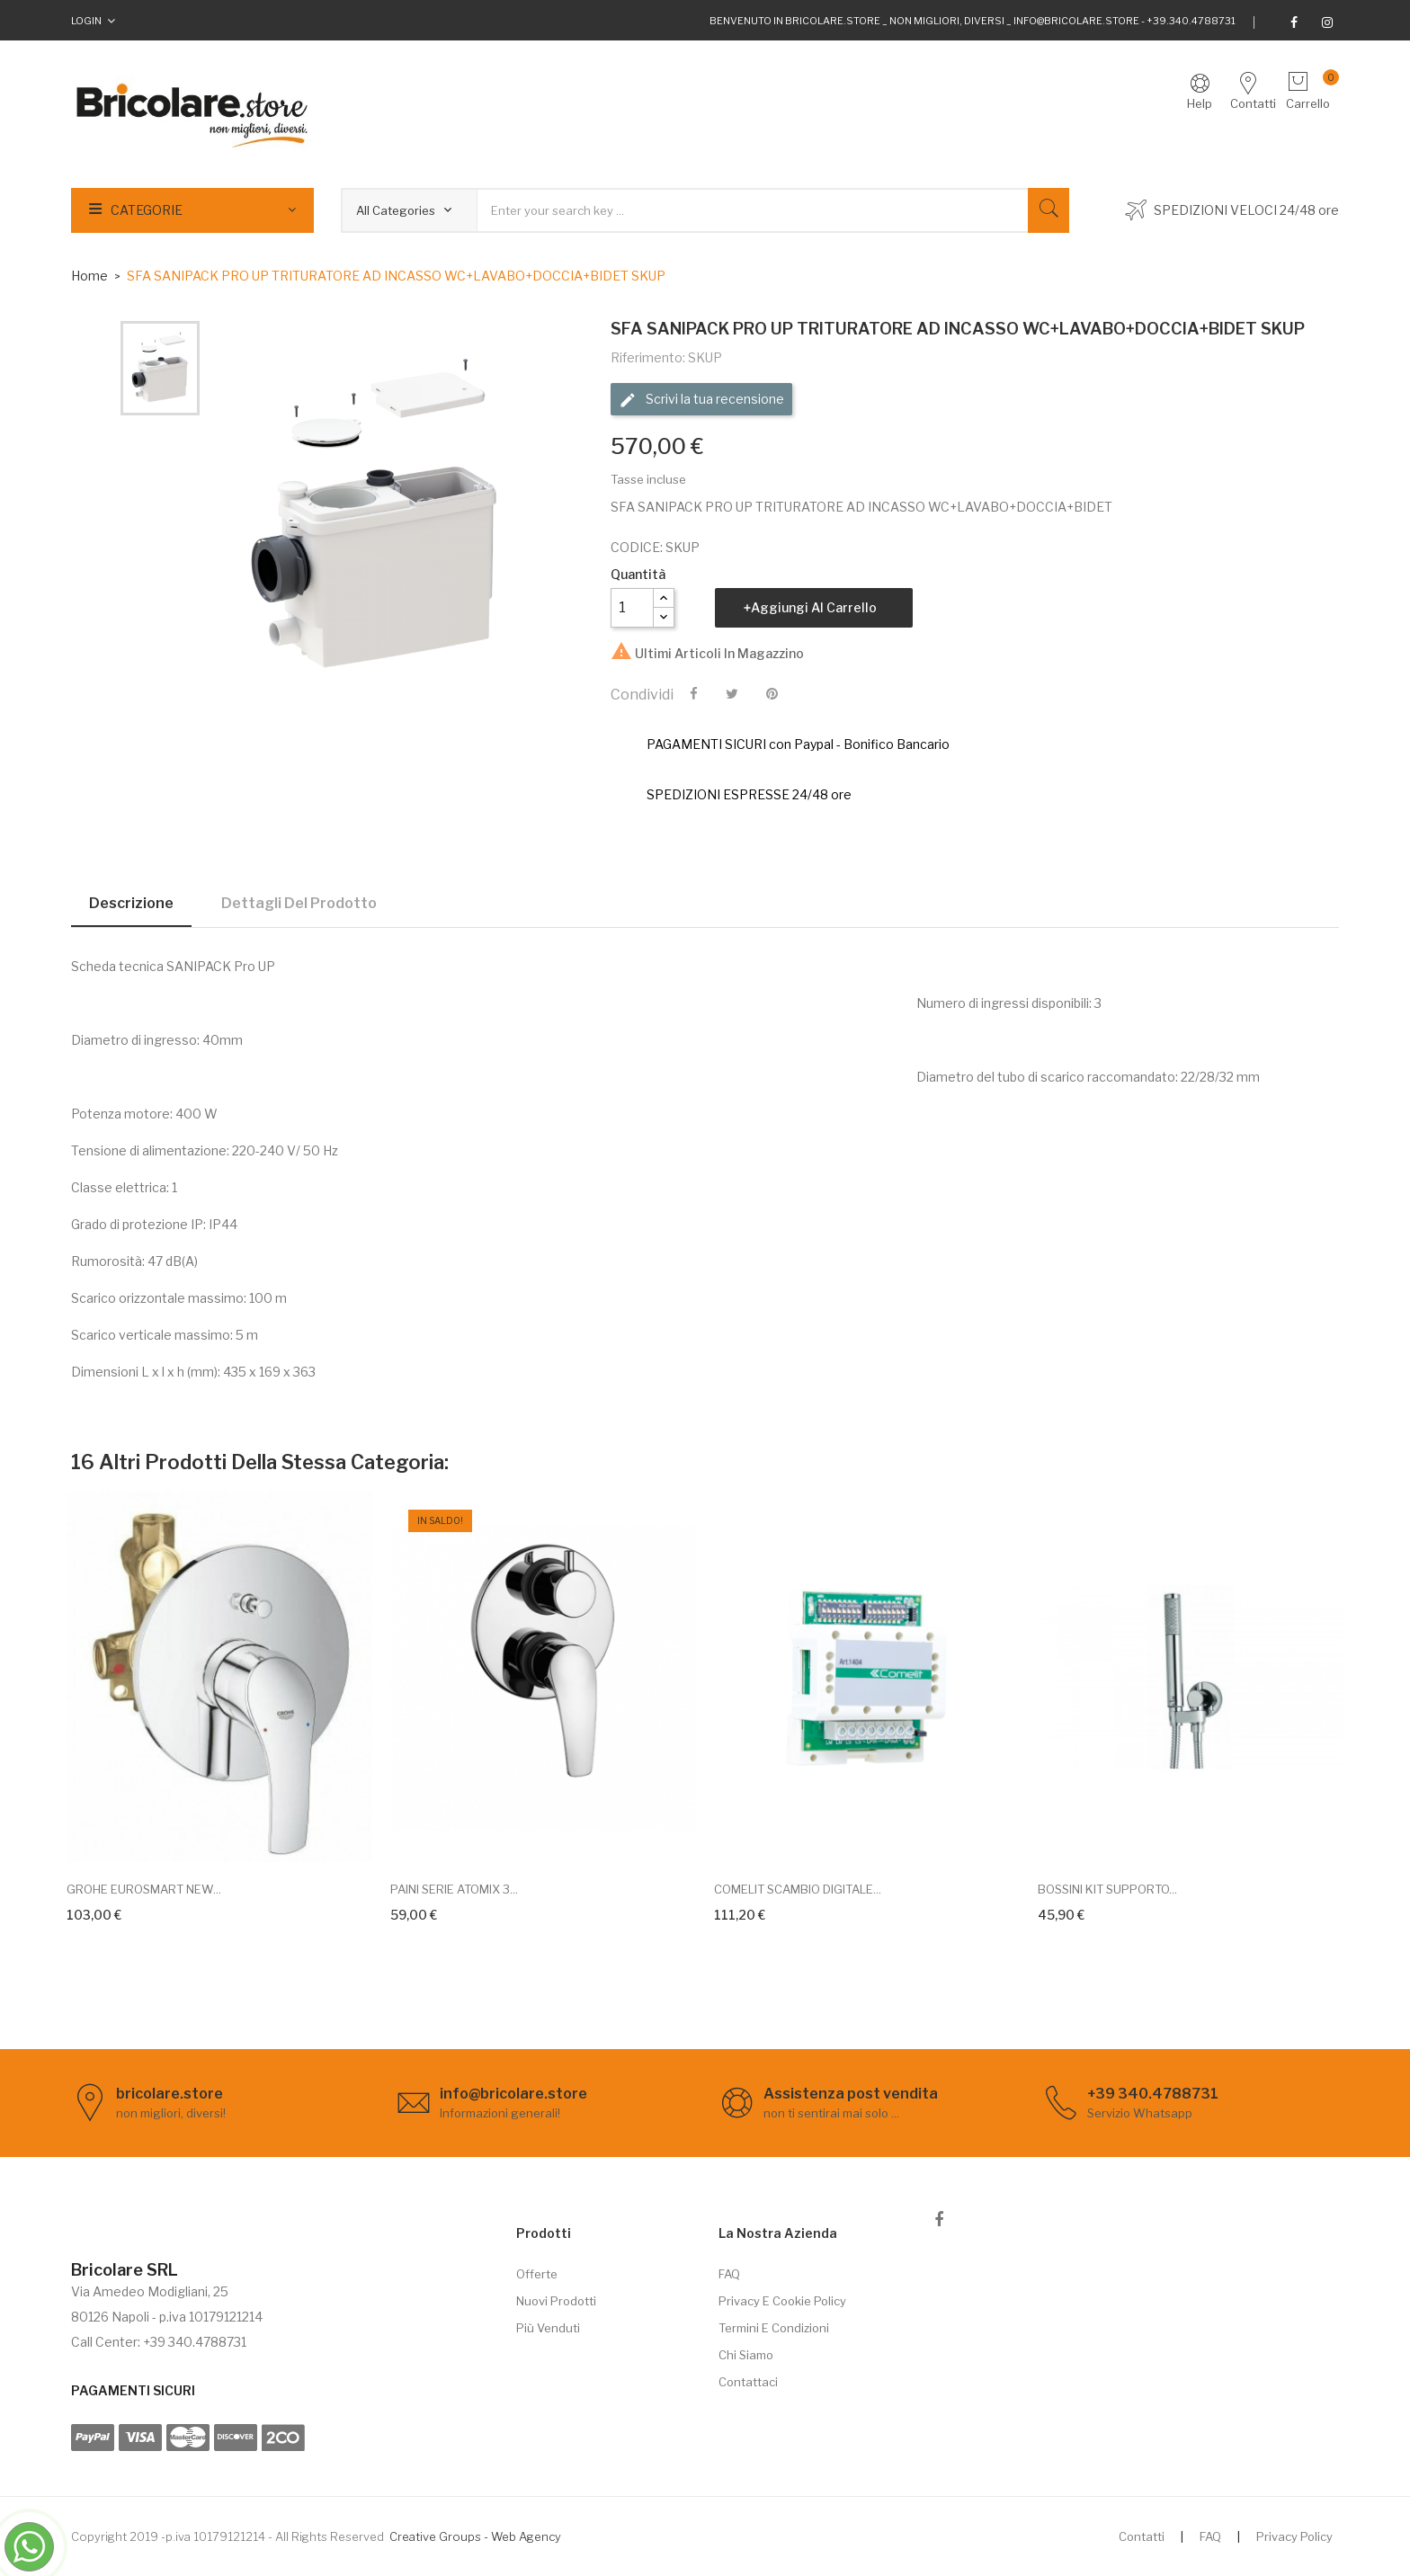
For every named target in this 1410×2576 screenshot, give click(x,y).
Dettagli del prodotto (299, 903)
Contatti (1142, 2536)
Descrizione (131, 903)
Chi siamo (745, 2355)
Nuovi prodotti (556, 2301)
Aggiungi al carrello (814, 607)
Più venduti (548, 2328)
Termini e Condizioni (773, 2328)
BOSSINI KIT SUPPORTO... (1107, 1889)
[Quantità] (632, 608)
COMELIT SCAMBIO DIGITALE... (797, 1889)
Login (86, 20)
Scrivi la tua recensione (701, 400)
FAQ (729, 2274)
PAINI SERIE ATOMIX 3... (454, 1889)
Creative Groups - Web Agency (475, 2536)
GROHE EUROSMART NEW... (144, 1889)
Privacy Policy (1294, 2536)
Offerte (537, 2274)
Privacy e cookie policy (782, 2301)
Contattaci (748, 2382)
